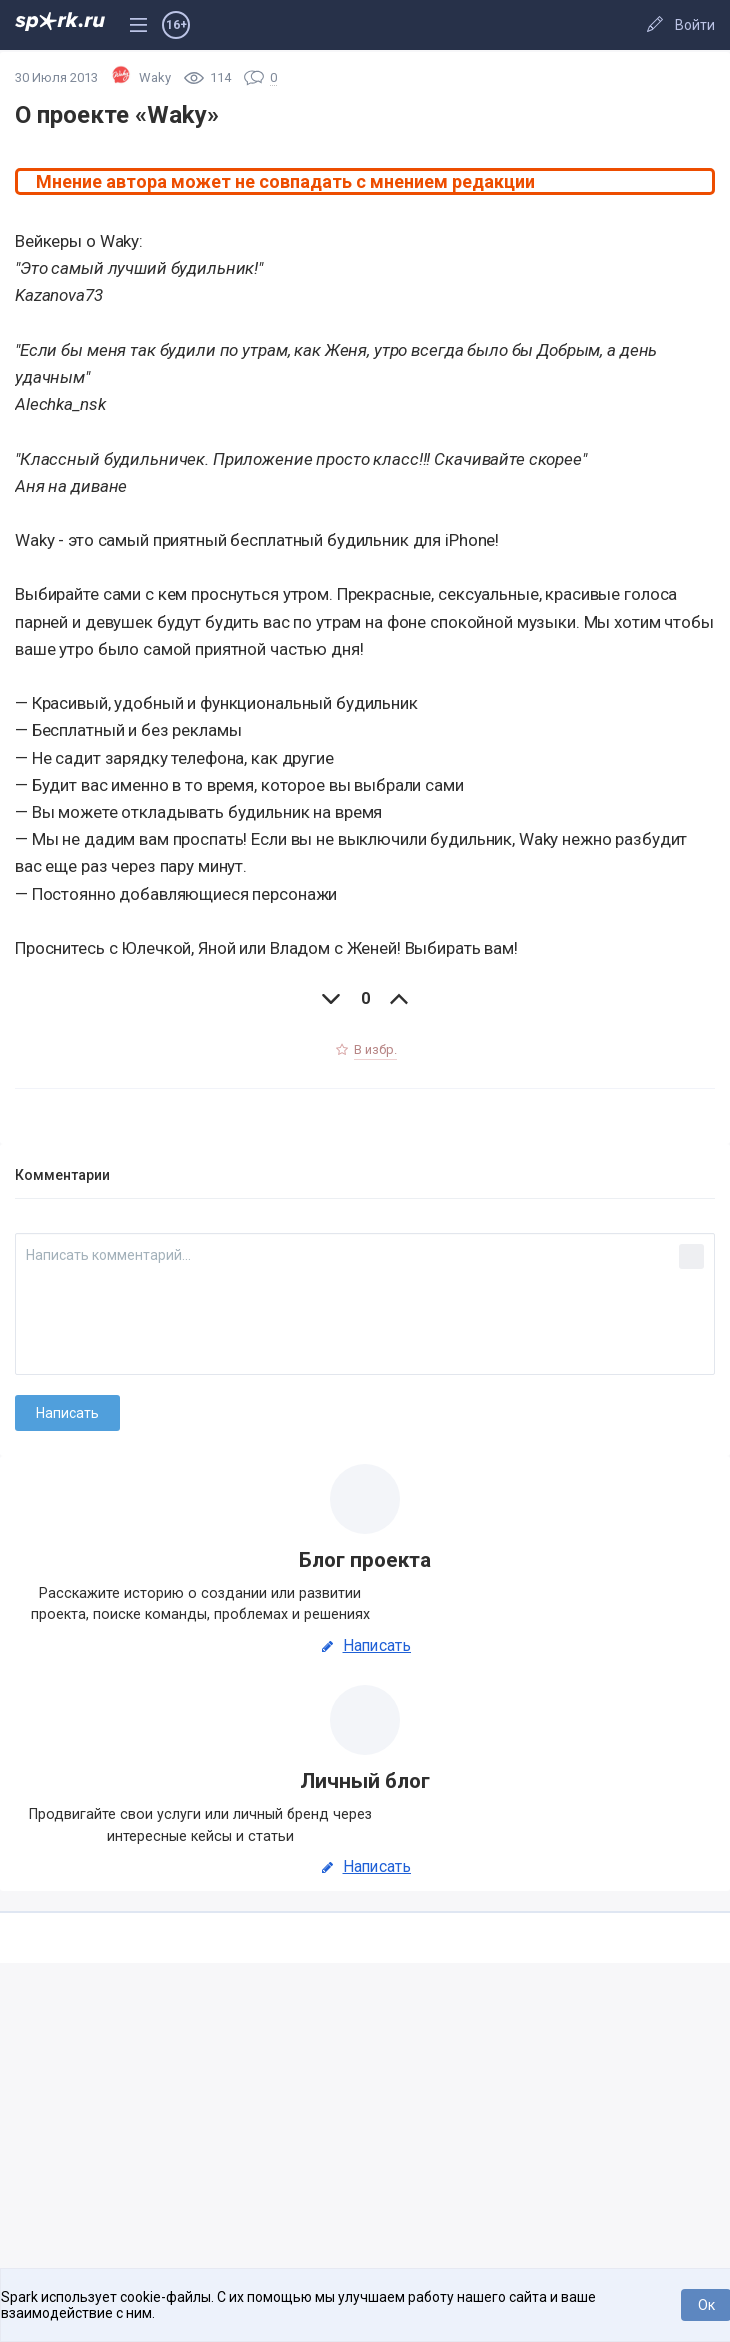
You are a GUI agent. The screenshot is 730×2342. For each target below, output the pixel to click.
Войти (695, 25)
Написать (365, 1646)
